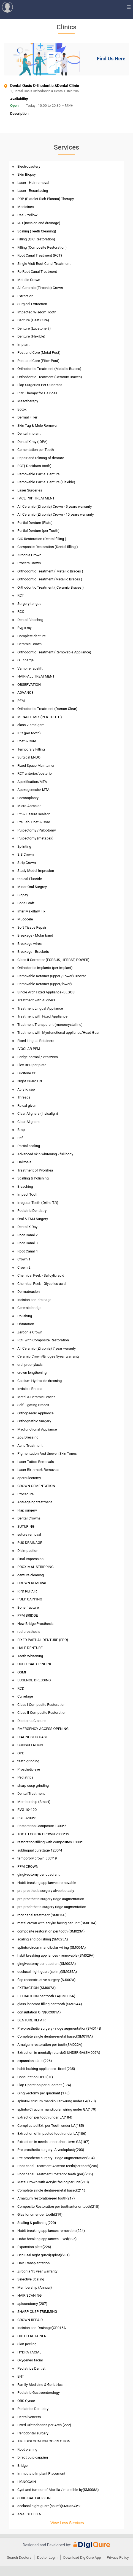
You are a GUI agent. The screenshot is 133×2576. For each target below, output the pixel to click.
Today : (31, 105)
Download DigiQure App (82, 2557)
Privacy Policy (118, 2557)
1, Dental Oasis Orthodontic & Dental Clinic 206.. (69, 91)
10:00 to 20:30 (49, 105)
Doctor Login (47, 2557)
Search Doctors (19, 2557)
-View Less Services (66, 2523)
